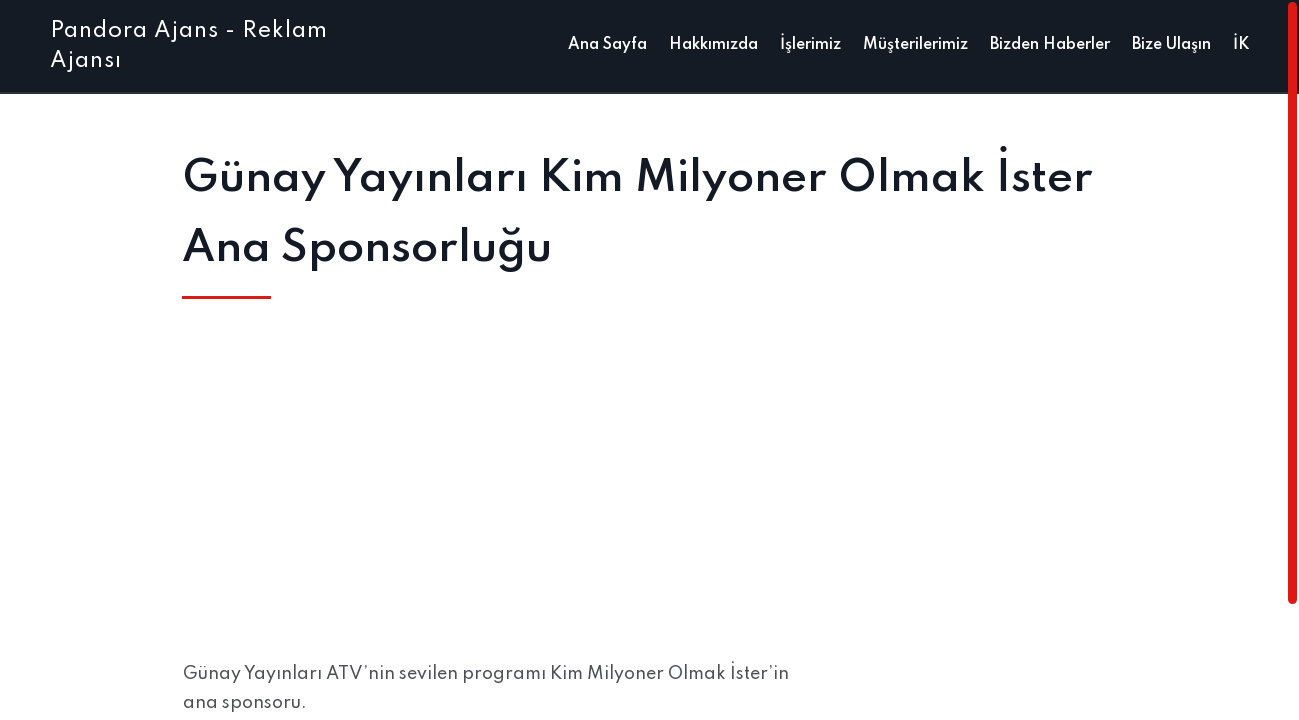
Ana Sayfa (607, 45)
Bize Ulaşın (1171, 45)
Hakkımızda (713, 45)
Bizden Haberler (1050, 45)
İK (1241, 45)
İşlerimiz (810, 45)
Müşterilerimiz (915, 45)
